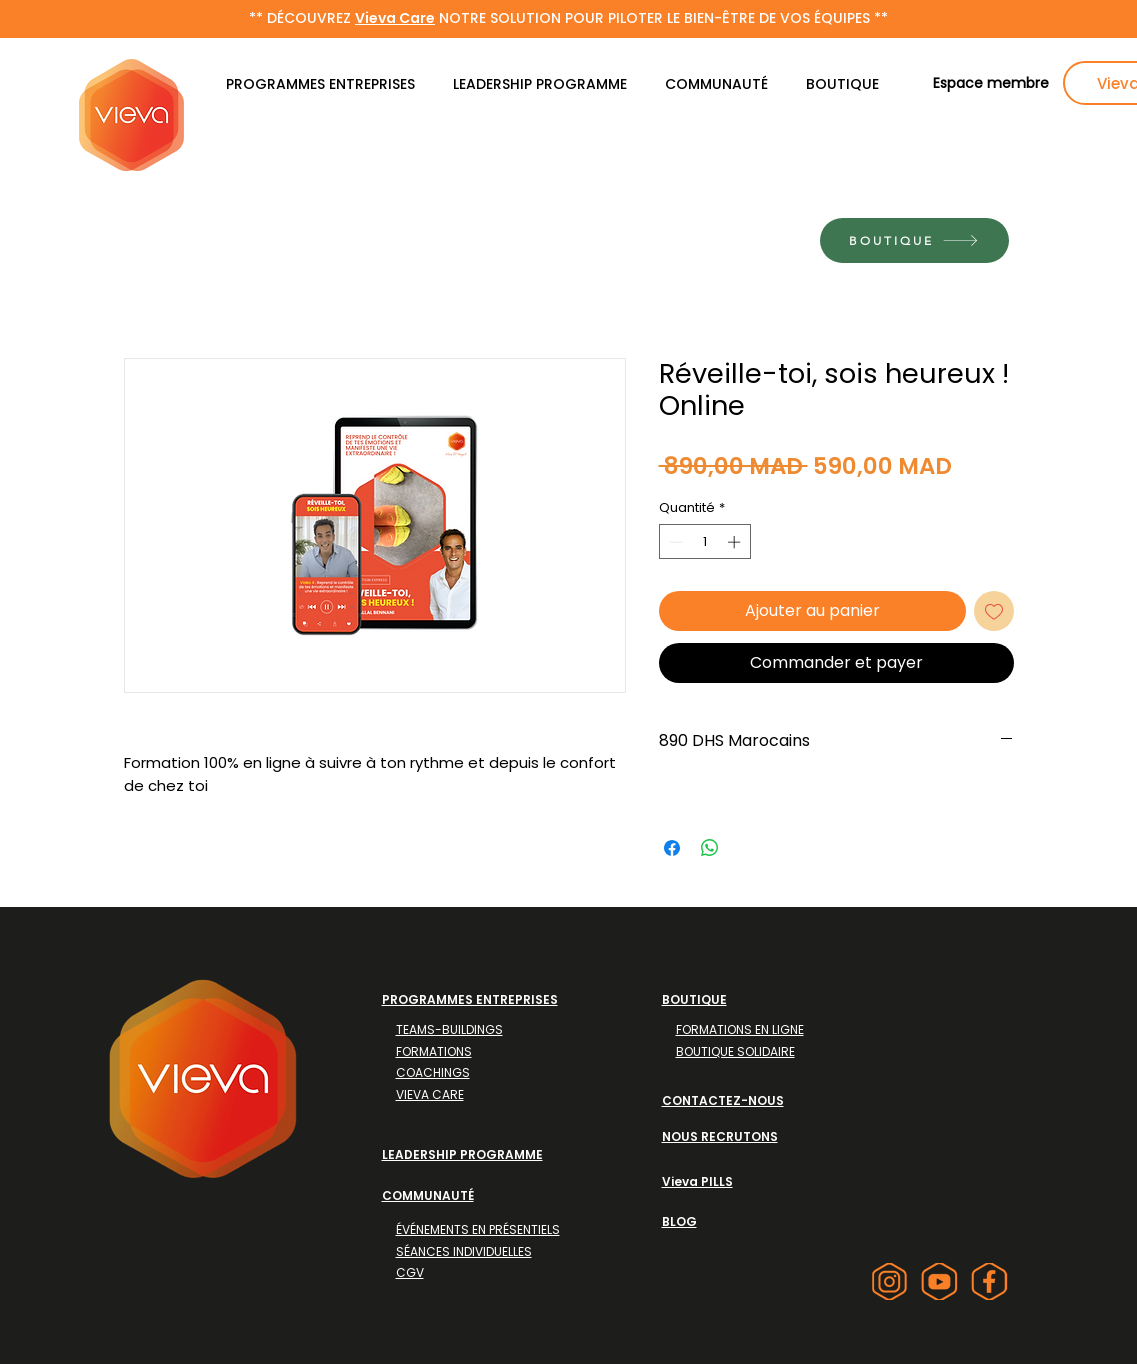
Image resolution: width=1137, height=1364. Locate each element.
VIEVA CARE (430, 1094)
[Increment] (736, 542)
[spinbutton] (704, 542)
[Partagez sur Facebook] (672, 848)
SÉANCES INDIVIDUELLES (464, 1251)
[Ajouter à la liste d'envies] (994, 611)
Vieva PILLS (697, 1181)
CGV (410, 1272)
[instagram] (889, 1281)
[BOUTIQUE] (914, 240)
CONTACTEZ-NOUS (723, 1100)
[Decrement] (674, 542)
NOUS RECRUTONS (720, 1136)
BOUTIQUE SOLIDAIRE (735, 1051)
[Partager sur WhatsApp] (710, 848)
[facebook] (989, 1281)
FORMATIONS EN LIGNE (740, 1029)
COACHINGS (433, 1072)
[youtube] (939, 1281)
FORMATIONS (434, 1051)
